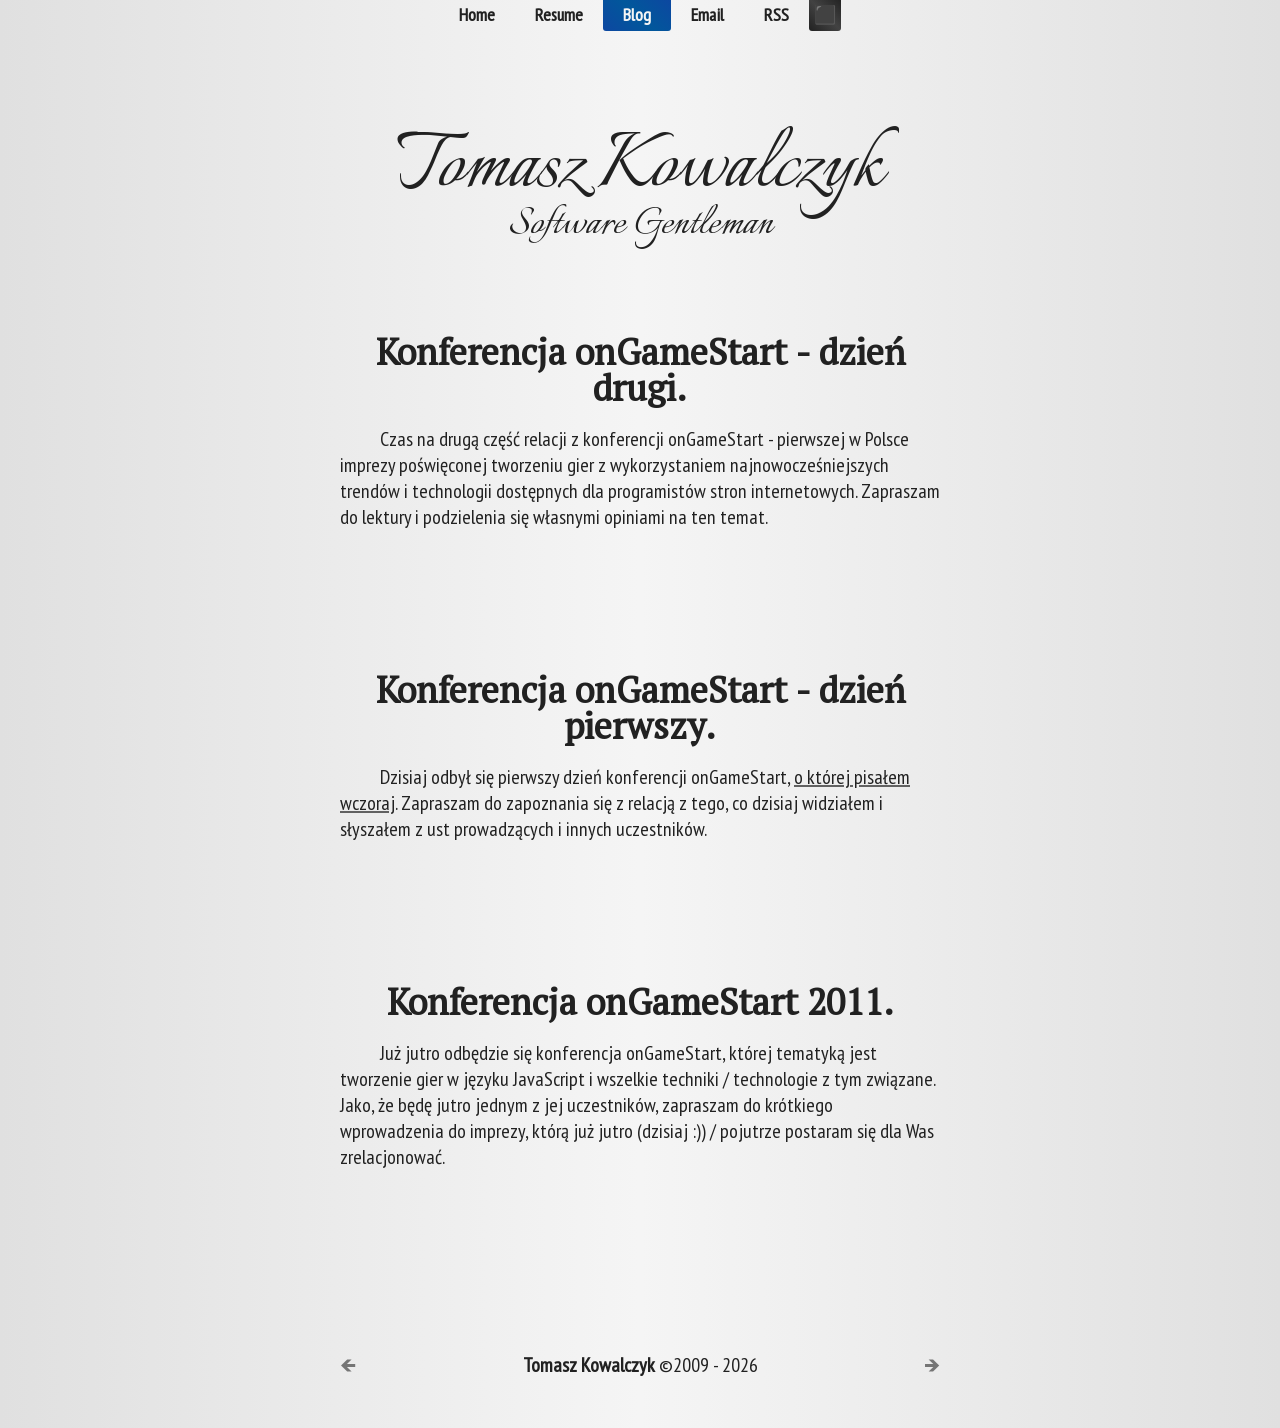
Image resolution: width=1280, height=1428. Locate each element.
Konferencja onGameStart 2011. (640, 1002)
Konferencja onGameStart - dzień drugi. (640, 370)
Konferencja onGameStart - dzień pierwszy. (640, 708)
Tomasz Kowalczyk (589, 1365)
